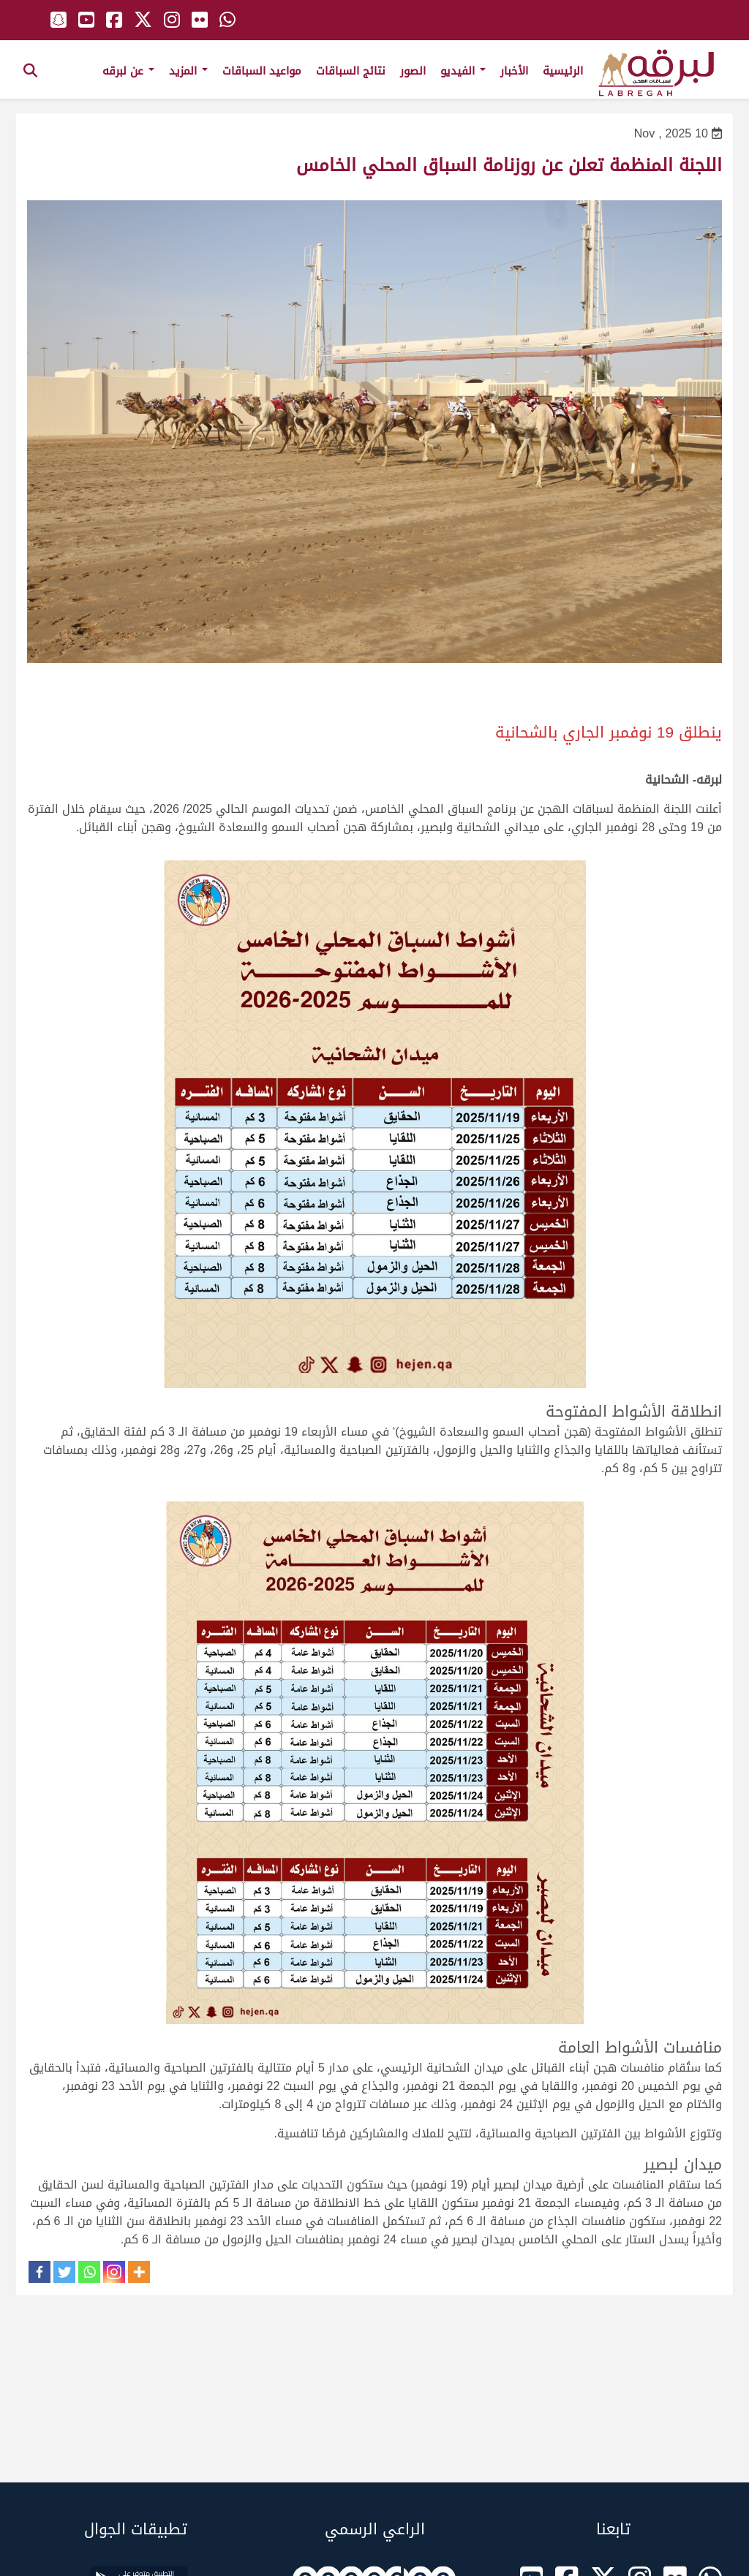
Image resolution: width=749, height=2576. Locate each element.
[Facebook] (39, 2272)
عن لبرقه (128, 71)
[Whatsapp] (89, 2272)
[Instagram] (114, 2272)
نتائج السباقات (350, 71)
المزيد (188, 71)
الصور (413, 71)
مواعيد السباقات (261, 71)
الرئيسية (563, 71)
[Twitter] (64, 2272)
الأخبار (514, 71)
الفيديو (463, 71)
